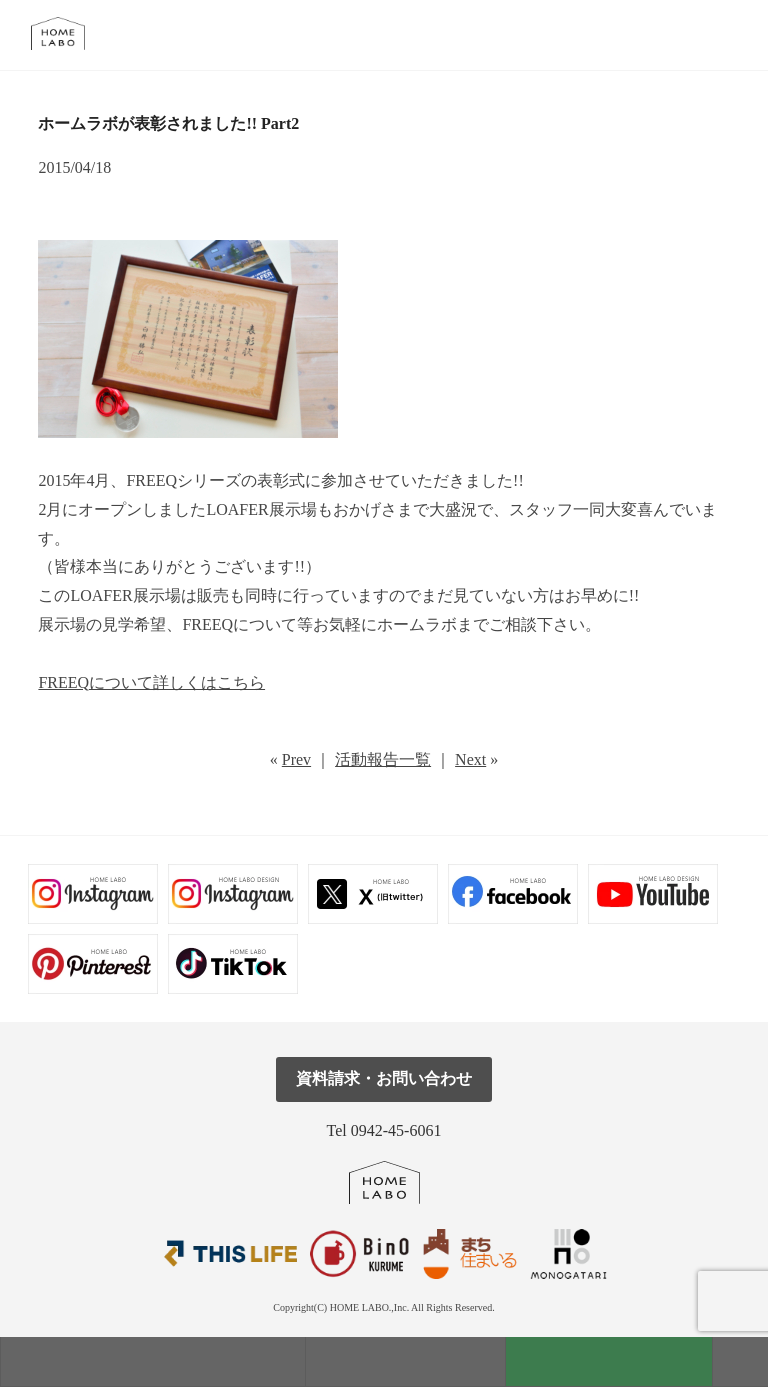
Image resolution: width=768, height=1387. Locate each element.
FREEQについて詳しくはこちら (151, 682)
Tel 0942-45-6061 (384, 1130)
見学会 (405, 1361)
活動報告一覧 (383, 759)
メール (684, 34)
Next (470, 759)
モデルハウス (153, 1361)
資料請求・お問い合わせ (384, 1078)
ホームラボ (384, 1182)
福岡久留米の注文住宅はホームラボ (66, 33)
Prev (296, 759)
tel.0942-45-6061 (729, 34)
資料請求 (609, 1361)
